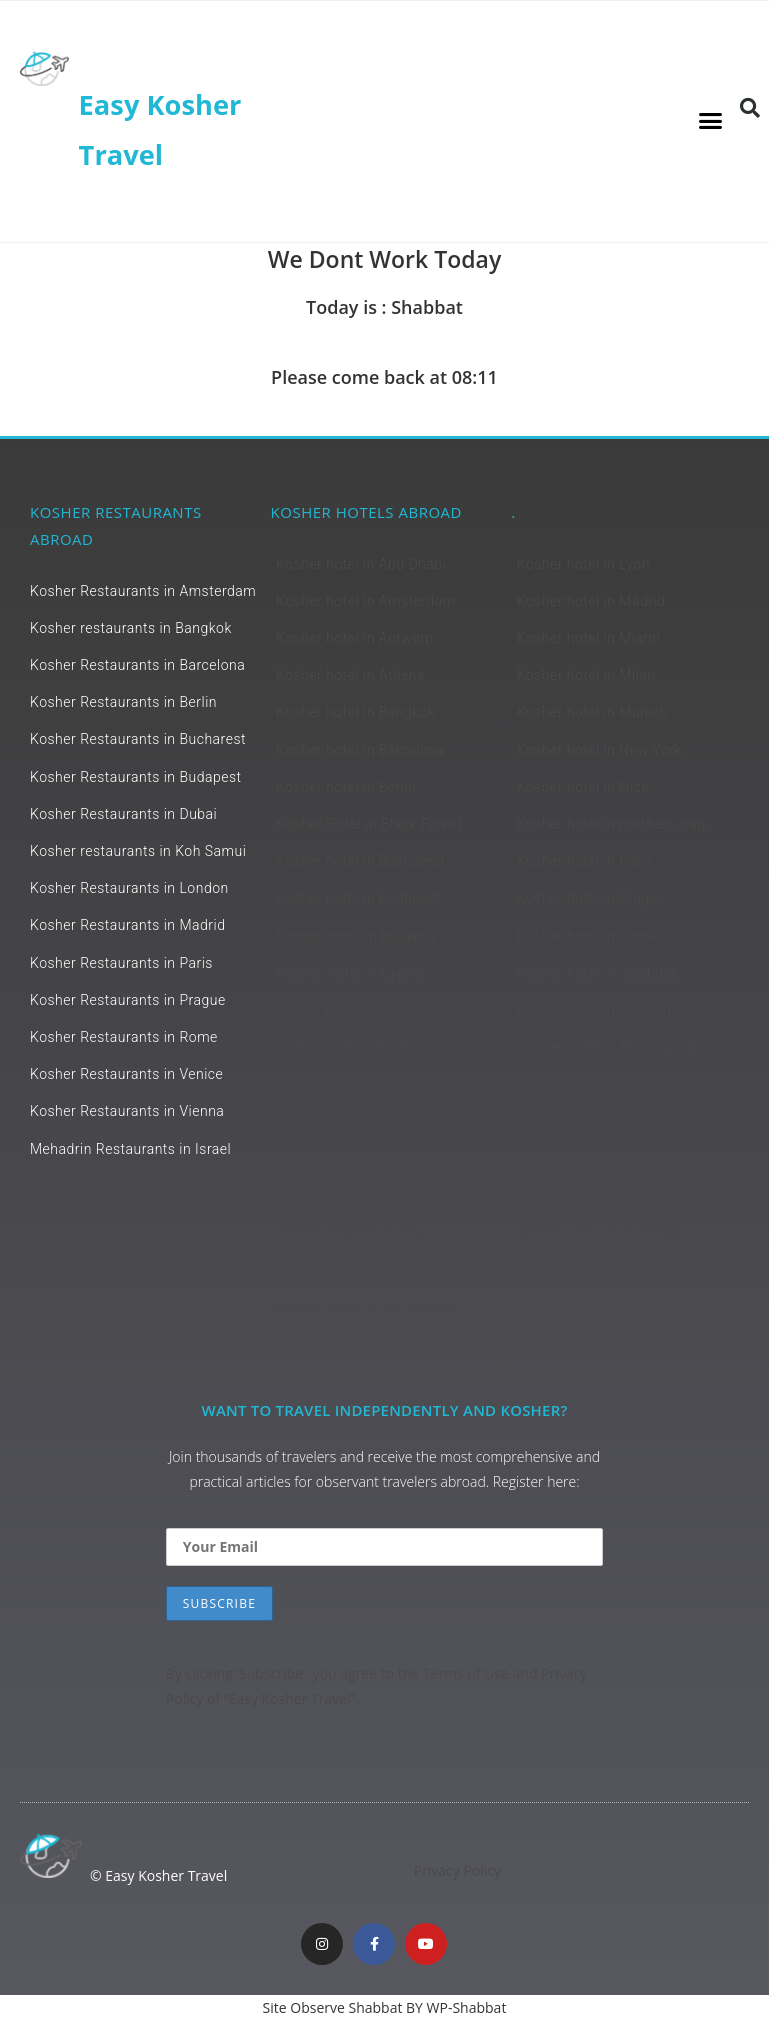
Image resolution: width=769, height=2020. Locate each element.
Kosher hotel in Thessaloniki (608, 1047)
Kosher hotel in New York (598, 750)
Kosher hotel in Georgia (353, 1122)
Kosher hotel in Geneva (352, 1084)
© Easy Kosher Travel (158, 1875)
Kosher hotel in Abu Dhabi (361, 564)
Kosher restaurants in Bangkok (131, 628)
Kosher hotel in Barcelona (360, 750)
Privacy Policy (457, 1870)
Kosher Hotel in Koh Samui (364, 1196)
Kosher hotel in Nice (582, 787)
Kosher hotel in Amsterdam (365, 601)
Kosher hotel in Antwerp (354, 638)
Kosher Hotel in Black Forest (369, 824)
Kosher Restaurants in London (129, 888)
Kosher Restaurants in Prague (128, 1000)
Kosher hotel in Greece (350, 1159)
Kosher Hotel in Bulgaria (355, 936)
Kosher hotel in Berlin (346, 787)
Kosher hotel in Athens (350, 675)
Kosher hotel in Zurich (588, 1270)
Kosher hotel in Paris (584, 861)
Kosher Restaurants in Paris (121, 963)
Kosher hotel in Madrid (590, 601)
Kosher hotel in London (352, 1270)
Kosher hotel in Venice (589, 1122)
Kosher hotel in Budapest (358, 898)
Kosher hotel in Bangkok (355, 712)
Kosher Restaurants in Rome (124, 1037)
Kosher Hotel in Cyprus (351, 973)
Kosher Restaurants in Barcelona (137, 665)
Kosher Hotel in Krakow (353, 1233)
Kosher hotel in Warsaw (593, 1196)
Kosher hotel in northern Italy (611, 824)
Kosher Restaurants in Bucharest (138, 739)
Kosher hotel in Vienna (590, 1159)
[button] (711, 121)
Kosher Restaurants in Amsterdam (143, 591)
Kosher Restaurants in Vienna (127, 1111)
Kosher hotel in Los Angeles (367, 1307)
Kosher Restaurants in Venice (126, 1074)
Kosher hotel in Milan (585, 675)
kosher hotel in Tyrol (582, 1084)
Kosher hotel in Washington (606, 1233)
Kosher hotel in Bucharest (360, 861)
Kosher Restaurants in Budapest (136, 777)
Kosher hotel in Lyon (582, 564)
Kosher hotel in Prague (590, 898)
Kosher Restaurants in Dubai (123, 814)
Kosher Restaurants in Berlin (123, 702)
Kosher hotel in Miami (588, 638)
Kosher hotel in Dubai (346, 1010)
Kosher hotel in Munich (591, 712)
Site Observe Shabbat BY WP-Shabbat (385, 2007)
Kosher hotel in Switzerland (606, 1010)
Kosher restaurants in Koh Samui (138, 851)
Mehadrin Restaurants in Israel (130, 1149)
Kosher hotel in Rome (586, 936)
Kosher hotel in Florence (356, 1047)
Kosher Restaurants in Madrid (127, 925)
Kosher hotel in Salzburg (596, 973)
